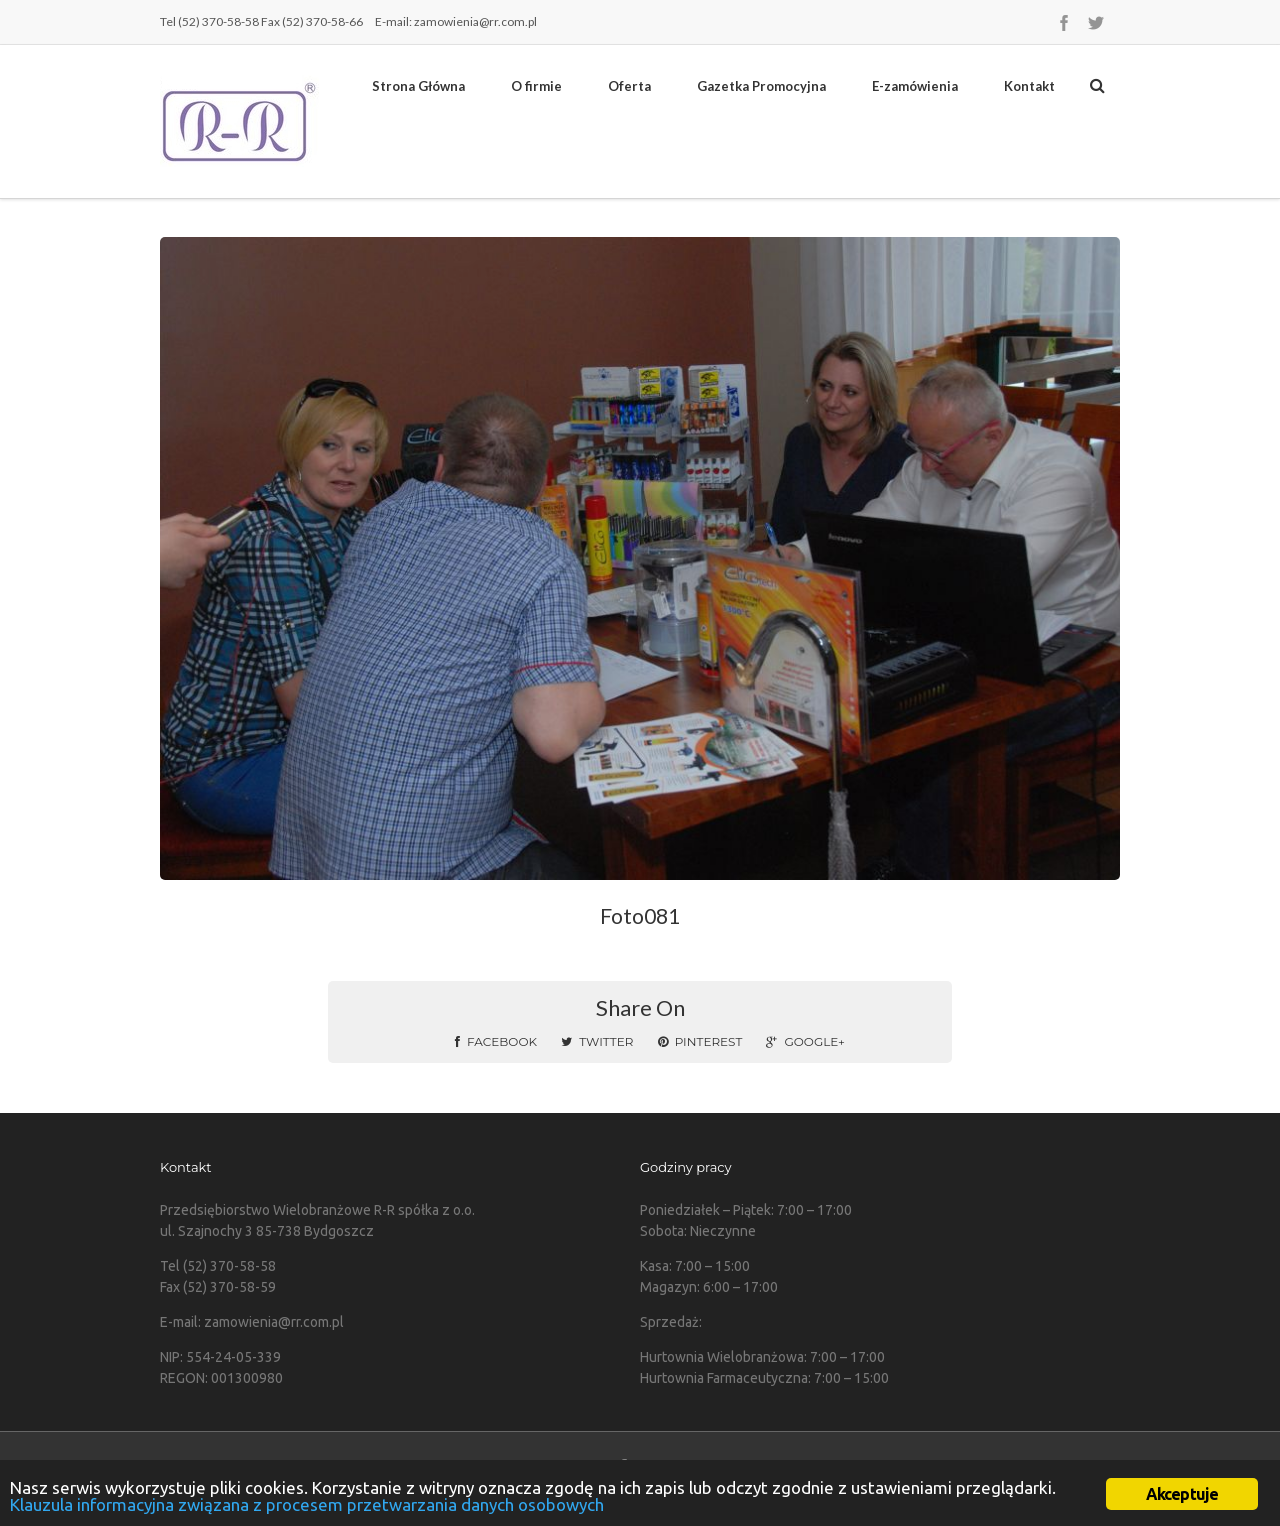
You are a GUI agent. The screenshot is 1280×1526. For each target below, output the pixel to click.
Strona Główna (418, 86)
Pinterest (700, 1041)
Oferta (629, 86)
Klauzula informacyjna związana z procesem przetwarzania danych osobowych (307, 1504)
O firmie (536, 86)
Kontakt (1029, 86)
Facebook (496, 1041)
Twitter (597, 1041)
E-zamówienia (915, 86)
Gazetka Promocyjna (761, 86)
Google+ (805, 1041)
